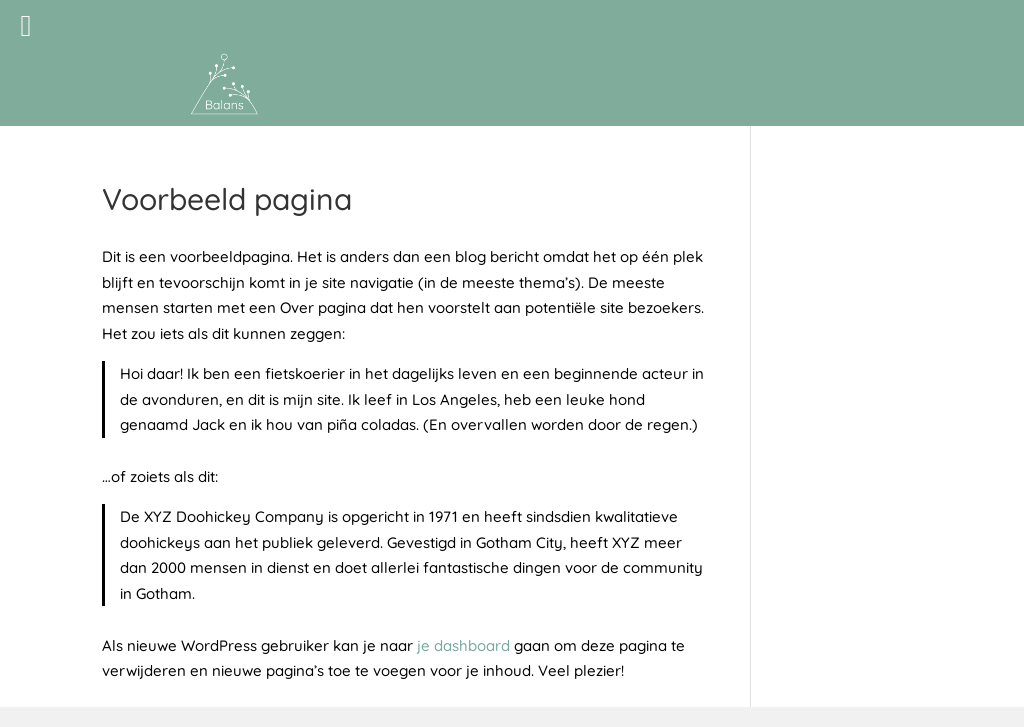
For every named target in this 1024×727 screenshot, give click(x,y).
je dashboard (463, 645)
